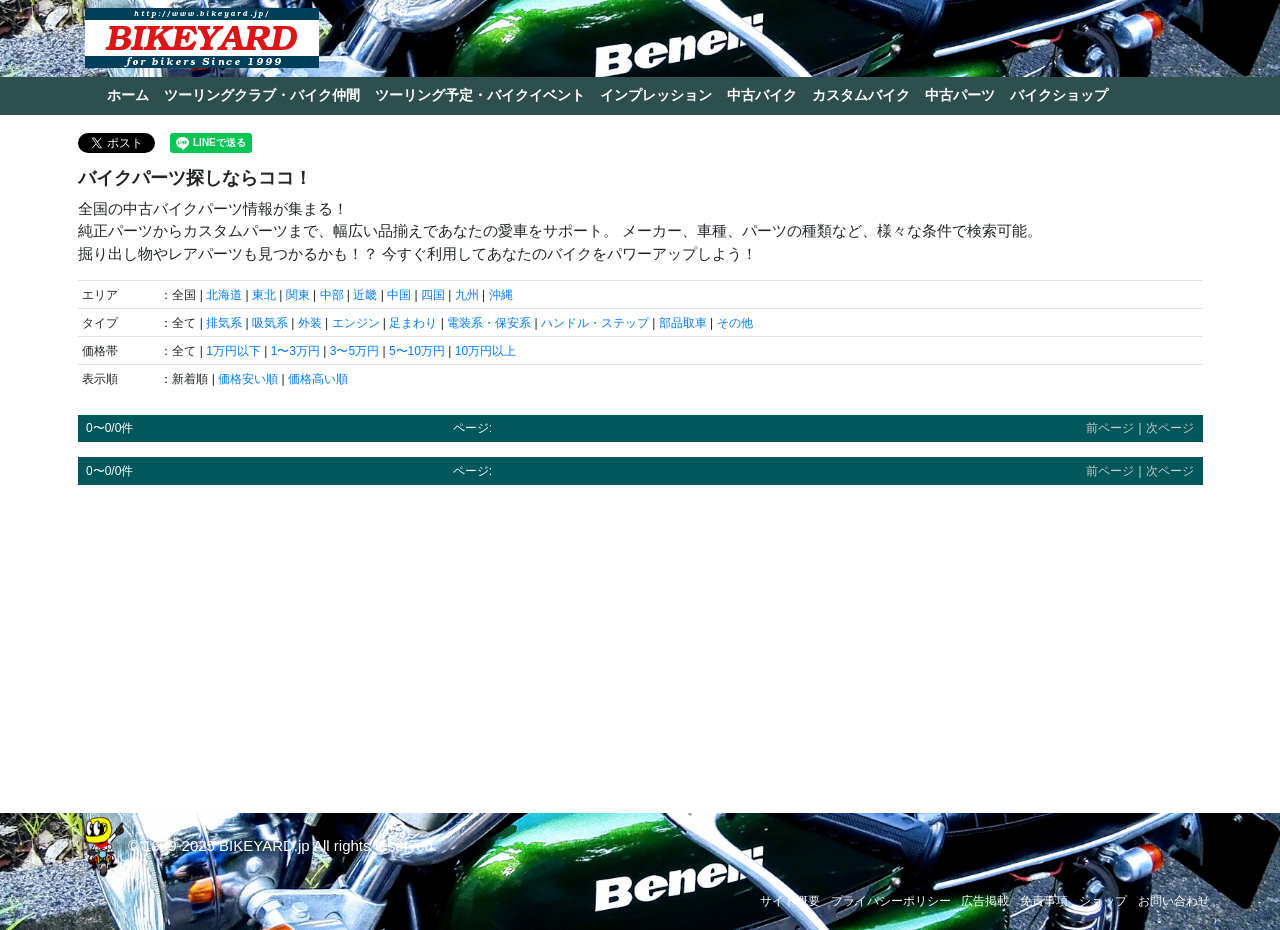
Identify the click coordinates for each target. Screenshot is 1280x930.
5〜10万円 (417, 351)
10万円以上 (485, 351)
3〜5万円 (354, 351)
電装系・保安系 (489, 323)
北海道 (224, 295)
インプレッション (656, 95)
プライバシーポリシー (891, 901)
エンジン (356, 323)
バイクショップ (1059, 95)
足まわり (413, 323)
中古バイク (762, 95)
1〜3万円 (295, 351)
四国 (433, 295)
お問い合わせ (1174, 901)
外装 (310, 323)
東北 (264, 295)
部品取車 (683, 323)
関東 (298, 295)
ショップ (1103, 901)
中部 (332, 295)
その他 (735, 323)
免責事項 (1044, 901)
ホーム (128, 95)
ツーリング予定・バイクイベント (480, 95)
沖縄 (501, 295)
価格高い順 (318, 379)
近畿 (365, 295)
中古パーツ (960, 95)
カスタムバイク (861, 95)
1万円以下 (233, 351)
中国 (399, 295)
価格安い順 (248, 379)
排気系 (224, 323)
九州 (467, 295)
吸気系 (270, 323)
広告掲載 (985, 901)
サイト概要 (790, 901)
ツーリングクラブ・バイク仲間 (262, 95)
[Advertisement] (640, 640)
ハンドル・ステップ (595, 323)
